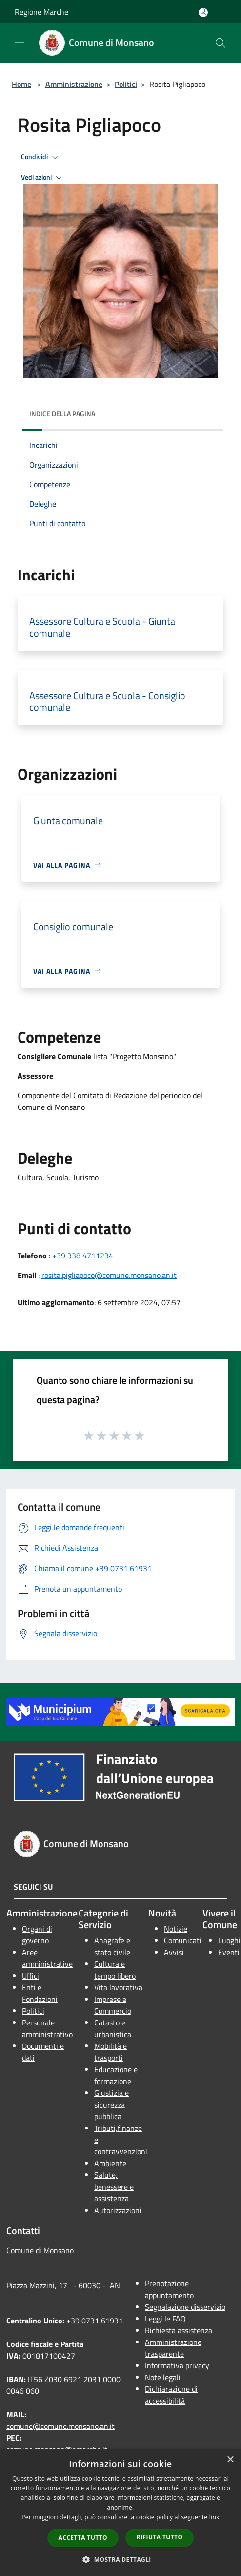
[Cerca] (220, 43)
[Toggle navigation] (19, 42)
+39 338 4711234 (82, 1255)
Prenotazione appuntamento (169, 2289)
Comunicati (182, 1940)
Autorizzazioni (117, 2210)
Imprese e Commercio (112, 2005)
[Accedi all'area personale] (203, 12)
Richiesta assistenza (178, 2330)
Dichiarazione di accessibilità (171, 2394)
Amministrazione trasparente (173, 2348)
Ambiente (110, 2163)
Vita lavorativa (118, 1987)
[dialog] (120, 2512)
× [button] (230, 2460)
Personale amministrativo (47, 2028)
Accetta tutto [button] (83, 2537)
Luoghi (229, 1940)
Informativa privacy (177, 2365)
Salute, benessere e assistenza (114, 2186)
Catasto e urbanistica (112, 2028)
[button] (120, 2559)
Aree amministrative (47, 1958)
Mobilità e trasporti (110, 2052)
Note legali (163, 2377)
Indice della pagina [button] (62, 413)
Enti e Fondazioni (40, 1993)
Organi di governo (37, 1934)
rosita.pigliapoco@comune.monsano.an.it (109, 1275)
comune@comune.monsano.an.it (60, 2426)
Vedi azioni (43, 178)
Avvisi (174, 1952)
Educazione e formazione (116, 2075)
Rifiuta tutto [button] (160, 2537)
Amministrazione (73, 84)
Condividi (41, 157)
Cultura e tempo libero (115, 1969)
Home (21, 84)
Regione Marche (41, 12)
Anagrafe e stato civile (112, 1946)
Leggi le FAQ (165, 2318)
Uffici (30, 1975)
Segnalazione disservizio (185, 2307)
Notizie (175, 1929)
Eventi (229, 1952)
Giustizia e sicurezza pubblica (111, 2104)
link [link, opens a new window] (214, 2517)
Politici (126, 84)
